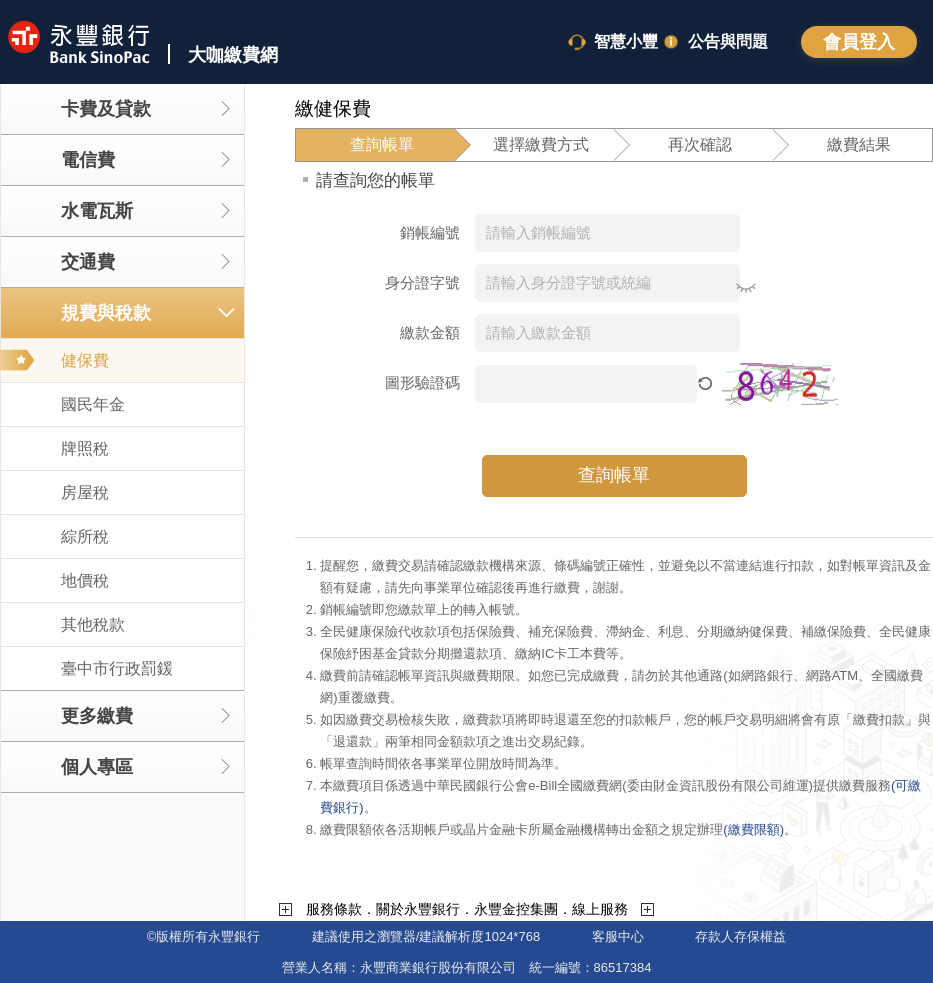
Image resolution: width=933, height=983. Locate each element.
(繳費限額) (753, 829)
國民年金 (93, 404)
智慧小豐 (626, 41)
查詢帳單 (614, 475)
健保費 (85, 360)
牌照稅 (85, 448)
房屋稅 (85, 492)
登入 (859, 42)
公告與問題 (728, 41)
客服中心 (618, 936)
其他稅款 (93, 624)
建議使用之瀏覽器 (364, 936)
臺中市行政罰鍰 (117, 668)
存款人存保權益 (740, 936)
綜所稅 (85, 536)
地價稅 (85, 580)
